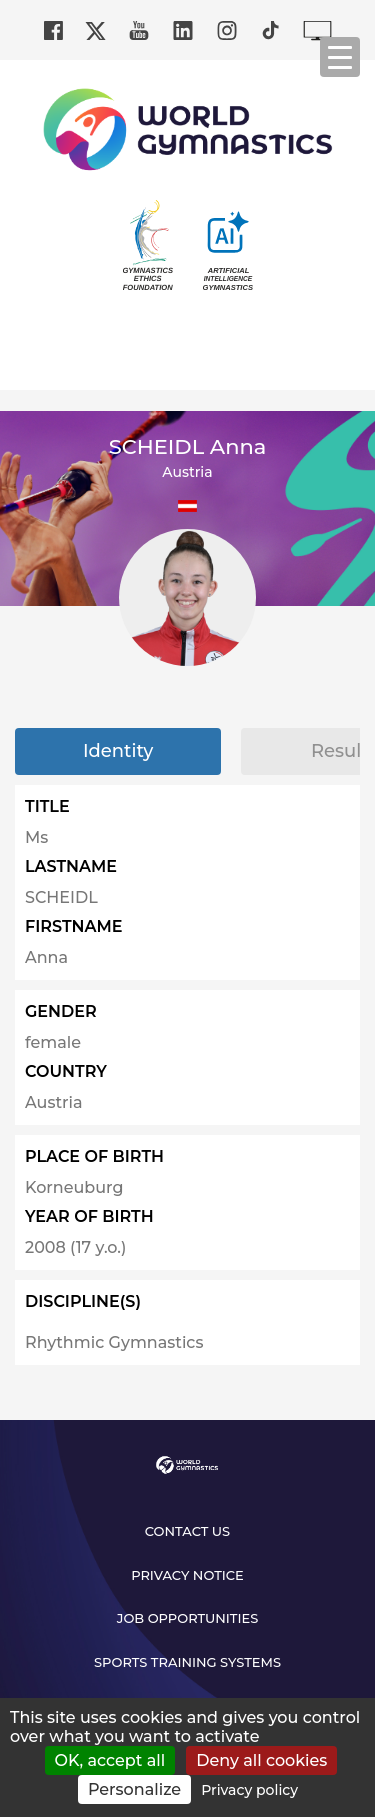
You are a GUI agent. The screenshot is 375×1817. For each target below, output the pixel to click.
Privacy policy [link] (249, 1790)
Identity (118, 751)
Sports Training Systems (187, 1662)
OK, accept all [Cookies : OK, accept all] (110, 1760)
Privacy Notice (187, 1575)
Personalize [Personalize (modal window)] (134, 1789)
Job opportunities (188, 1618)
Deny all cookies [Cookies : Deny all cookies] (261, 1760)
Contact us (187, 1531)
